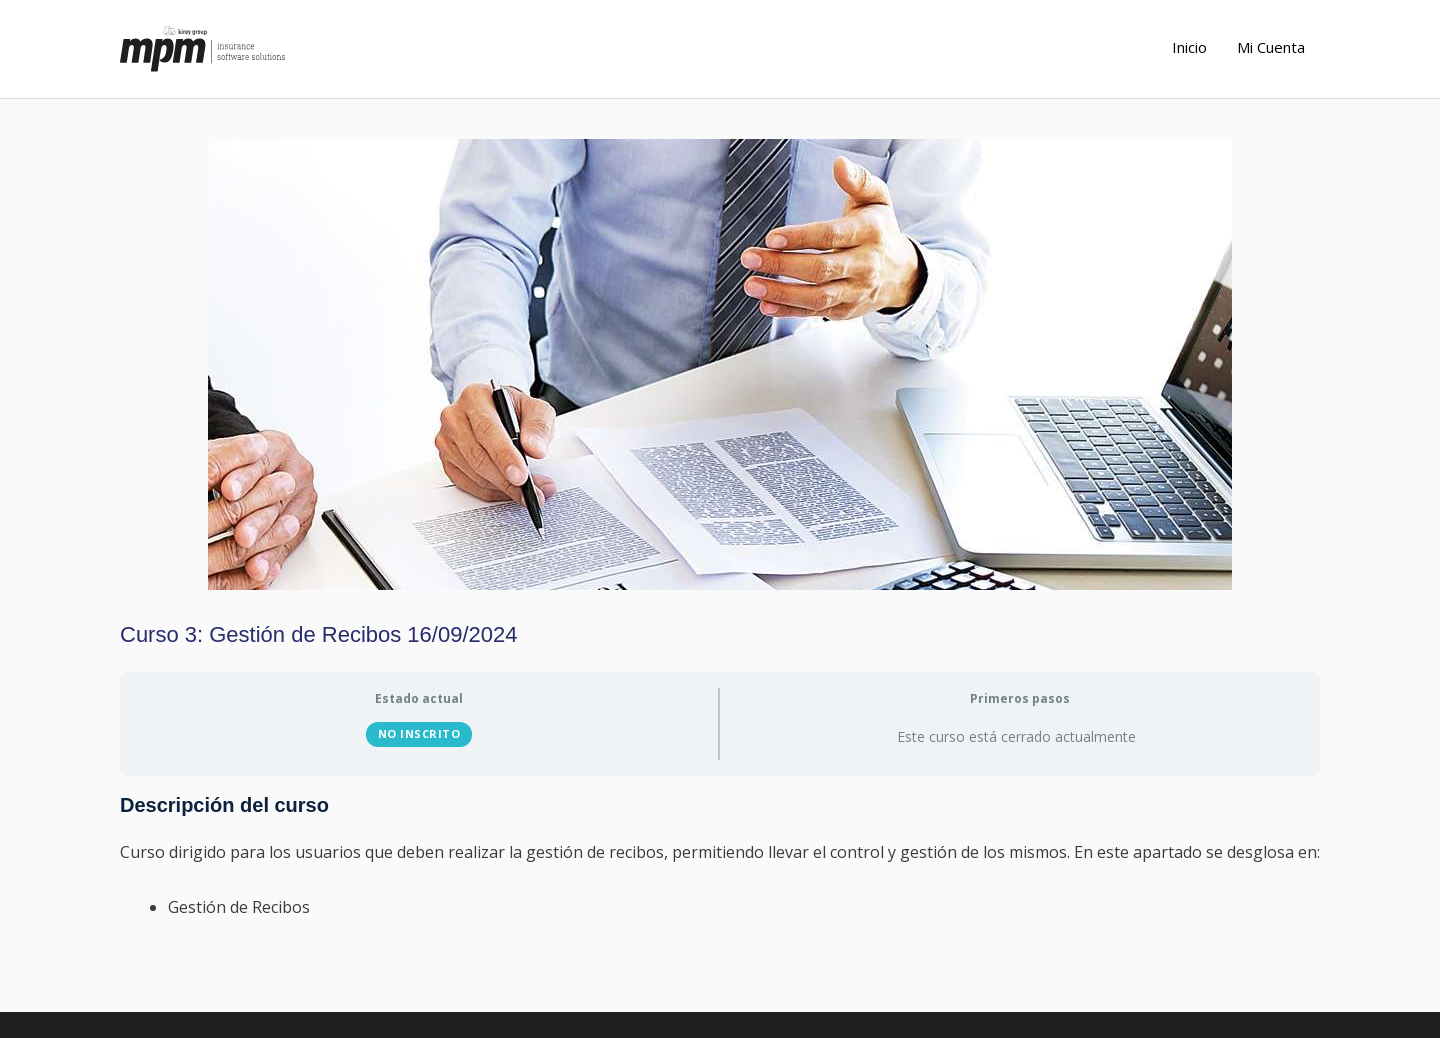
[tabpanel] (720, 857)
